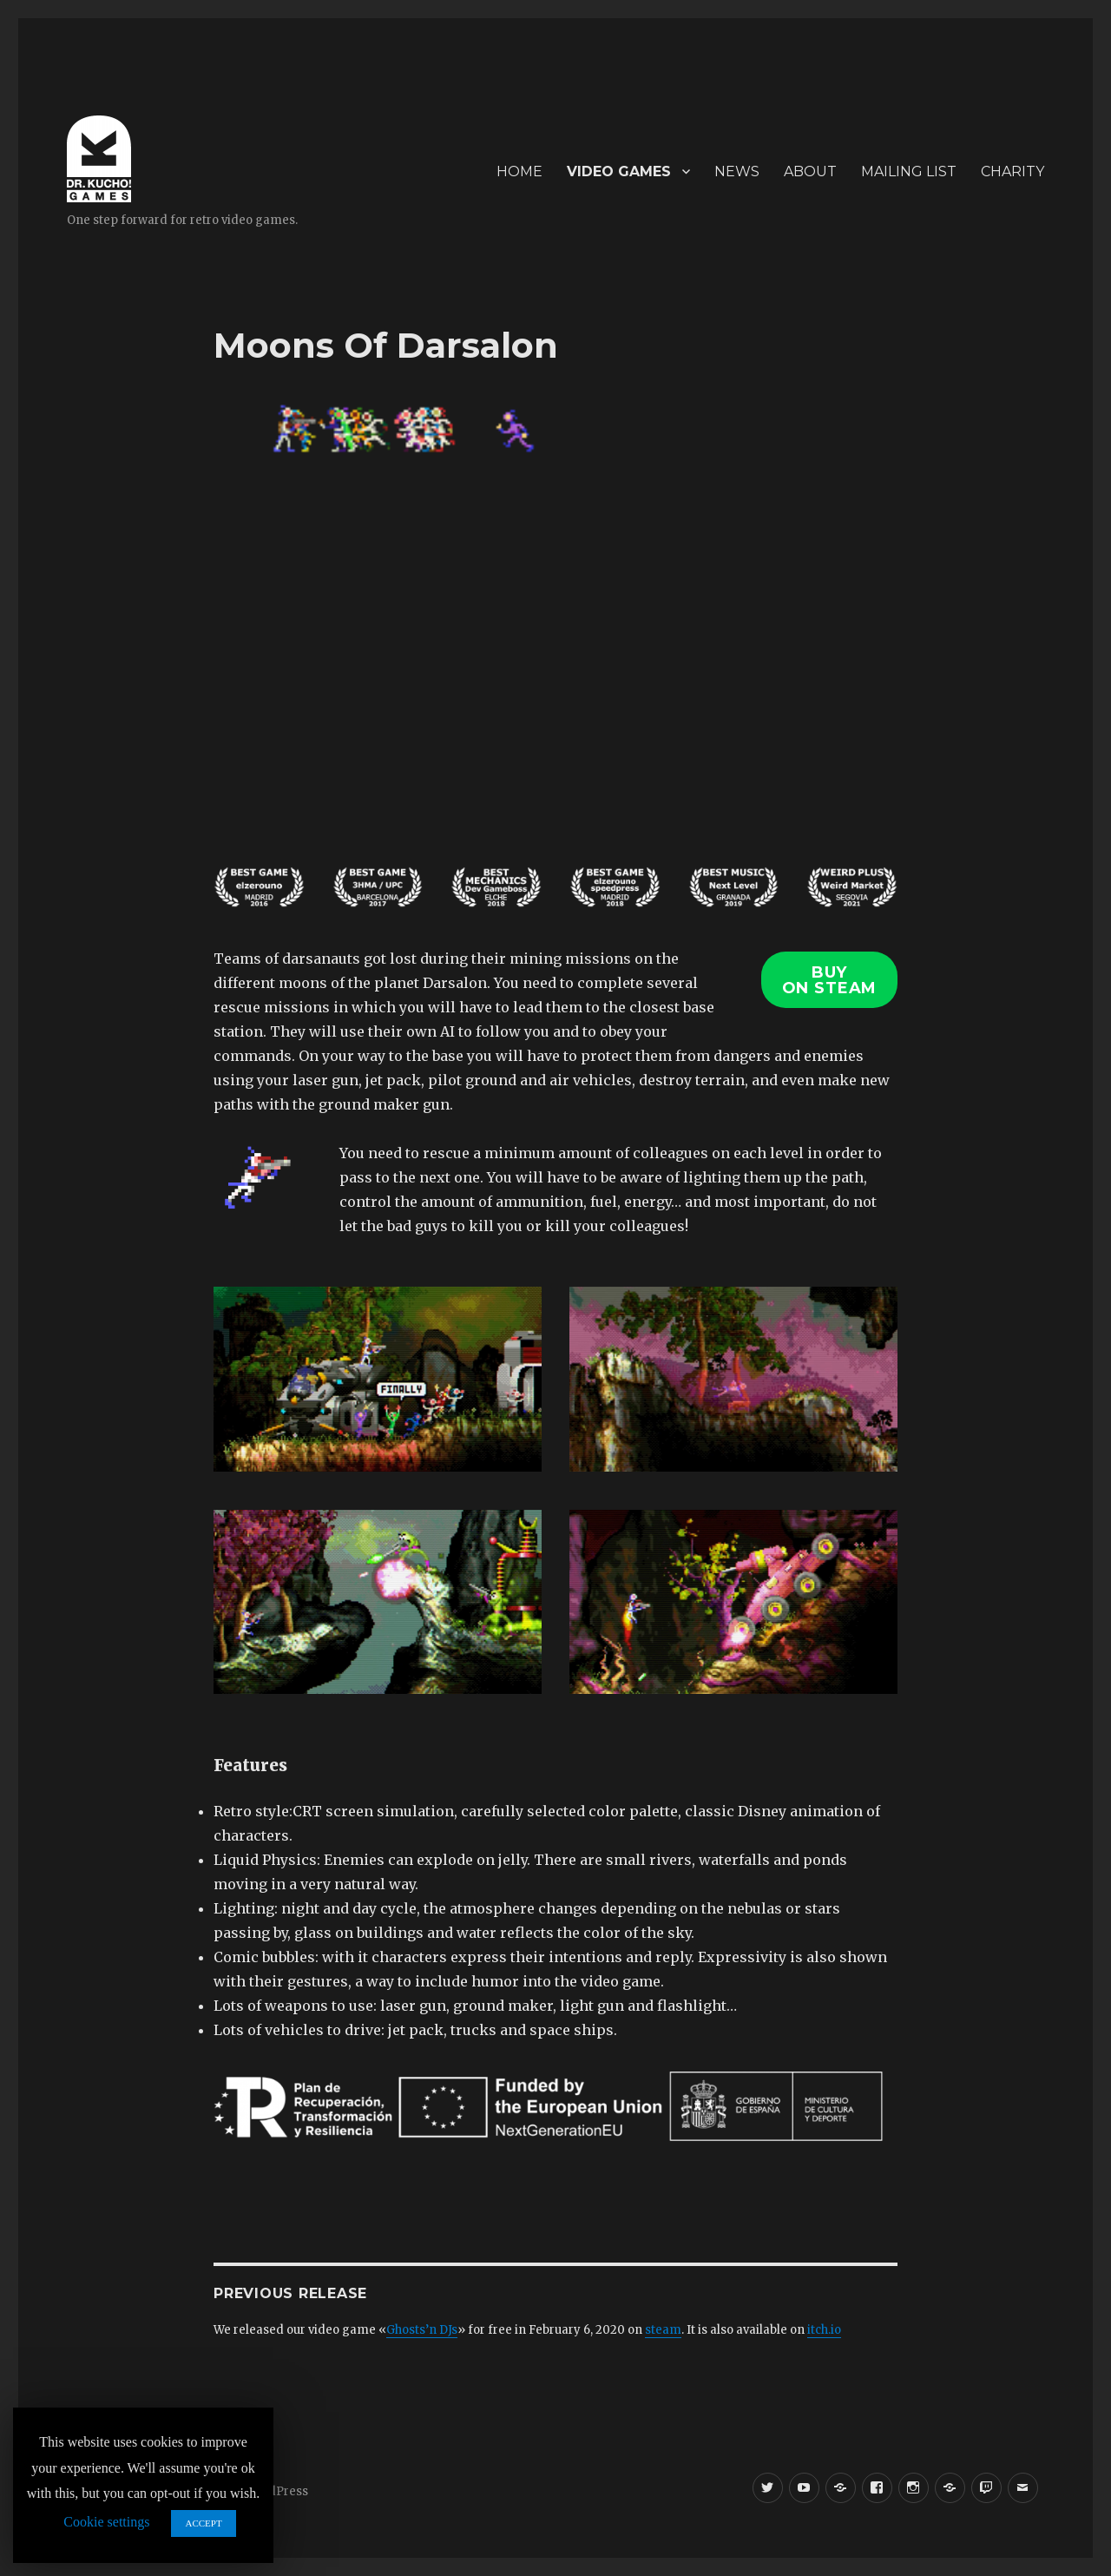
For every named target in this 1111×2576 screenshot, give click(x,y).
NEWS (736, 171)
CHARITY (1012, 171)
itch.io (824, 2329)
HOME (519, 171)
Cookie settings (106, 2521)
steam (663, 2329)
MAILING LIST (909, 171)
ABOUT (810, 171)
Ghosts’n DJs (421, 2329)
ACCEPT (203, 2523)
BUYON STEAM (830, 980)
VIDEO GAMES (619, 171)
